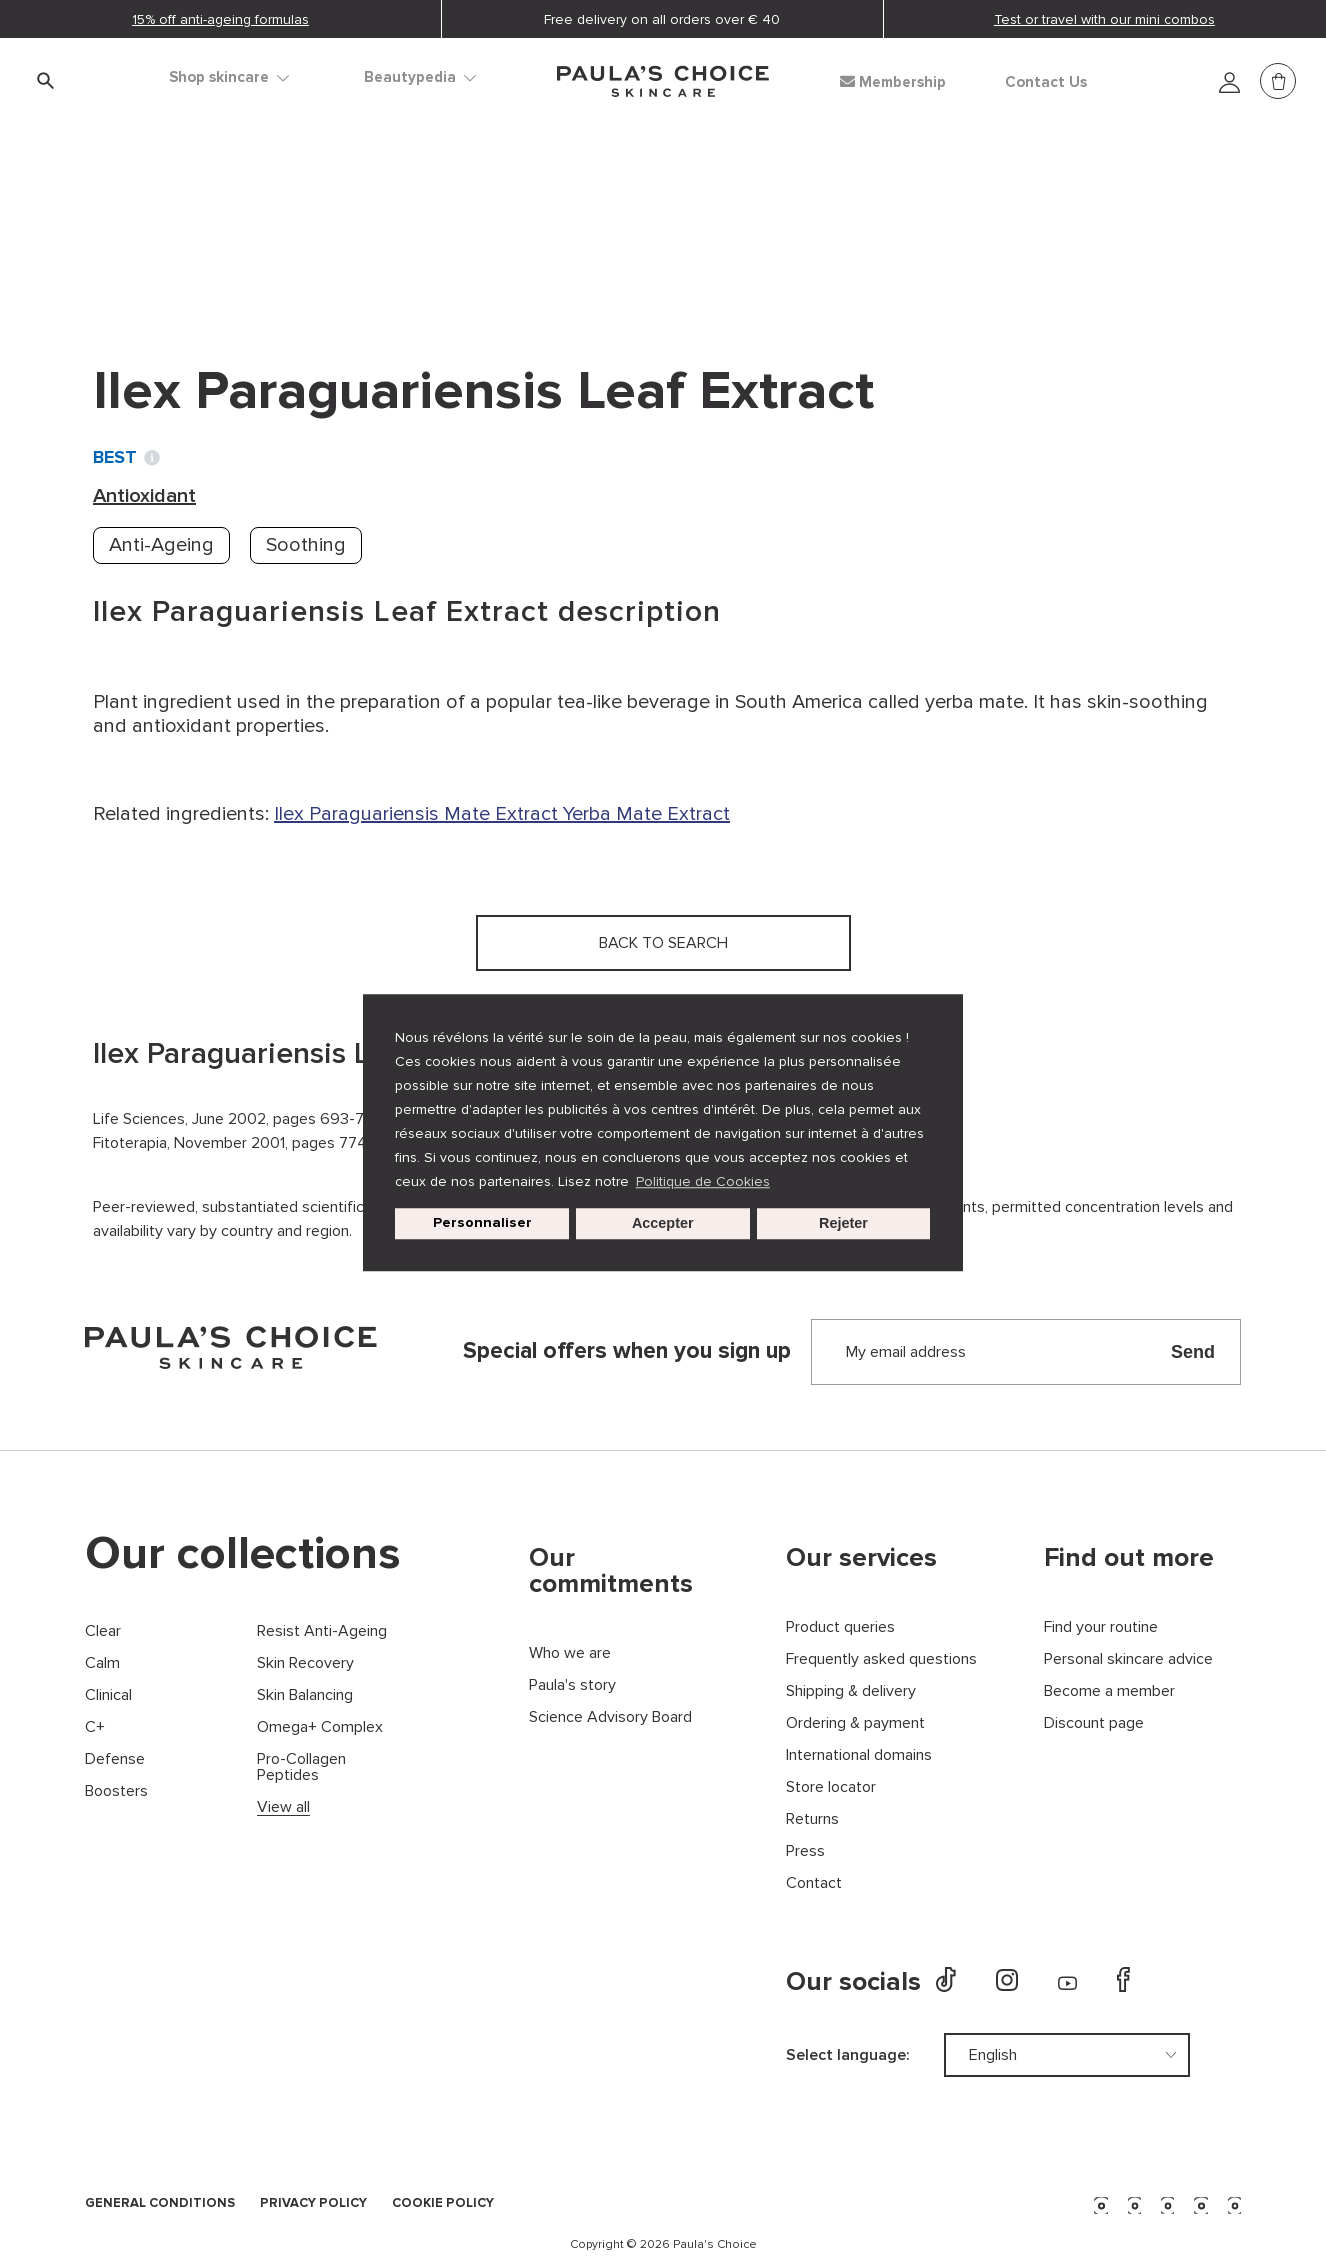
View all (283, 1807)
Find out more (1129, 1558)
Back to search (183, 261)
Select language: (848, 2055)
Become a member (1109, 1691)
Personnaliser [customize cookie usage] (482, 1223)
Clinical (108, 1695)
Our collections (243, 1554)
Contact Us (1046, 82)
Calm (102, 1663)
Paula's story (572, 1685)
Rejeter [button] (843, 1224)
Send (1193, 1352)
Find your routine (1101, 1627)
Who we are (570, 1653)
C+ (95, 1727)
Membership (893, 82)
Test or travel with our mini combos (1104, 19)
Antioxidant (352, 220)
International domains (859, 1755)
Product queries (840, 1627)
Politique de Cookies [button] (703, 1181)
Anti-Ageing (161, 545)
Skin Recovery (305, 1663)
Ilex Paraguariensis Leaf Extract (565, 220)
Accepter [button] (663, 1224)
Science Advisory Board (610, 1717)
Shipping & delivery (851, 1691)
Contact (814, 1883)
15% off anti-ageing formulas (220, 19)
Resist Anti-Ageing (322, 1631)
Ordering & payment (855, 1723)
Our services (861, 1558)
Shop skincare (229, 77)
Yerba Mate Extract (646, 814)
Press (805, 1851)
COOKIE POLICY (443, 2204)
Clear (103, 1631)
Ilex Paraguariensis (359, 814)
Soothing (306, 545)
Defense (115, 1759)
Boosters (116, 1791)
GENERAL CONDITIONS (160, 2204)
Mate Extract (503, 814)
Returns (812, 1819)
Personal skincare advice (1128, 1659)
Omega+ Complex (320, 1727)
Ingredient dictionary (190, 220)
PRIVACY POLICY (313, 2204)
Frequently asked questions (881, 1659)
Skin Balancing (305, 1695)
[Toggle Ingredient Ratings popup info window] (152, 458)
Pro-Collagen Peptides (301, 1767)
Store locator (831, 1787)
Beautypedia (420, 77)
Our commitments (611, 1571)
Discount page (1094, 1723)
